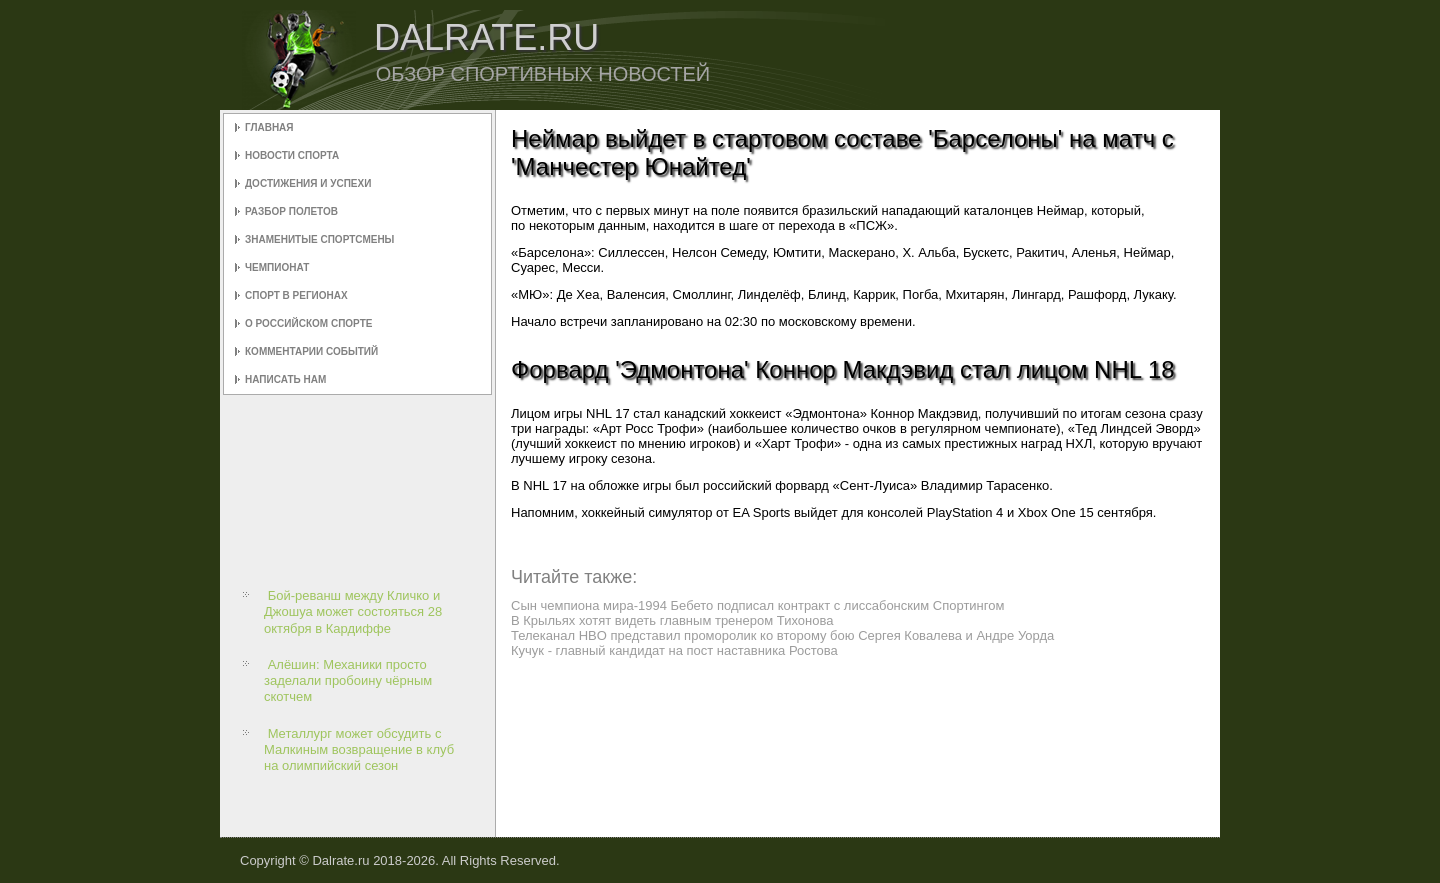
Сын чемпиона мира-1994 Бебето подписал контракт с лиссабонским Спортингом (757, 605)
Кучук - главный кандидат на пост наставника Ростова (674, 650)
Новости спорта (292, 155)
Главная (269, 127)
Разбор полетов (291, 211)
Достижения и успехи (308, 183)
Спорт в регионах (296, 295)
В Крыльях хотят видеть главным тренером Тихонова (672, 620)
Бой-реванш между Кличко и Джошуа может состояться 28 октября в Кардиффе (353, 612)
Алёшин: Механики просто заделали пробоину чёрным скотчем (348, 681)
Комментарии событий (311, 351)
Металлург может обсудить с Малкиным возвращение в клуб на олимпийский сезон (359, 750)
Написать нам (285, 379)
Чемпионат (277, 267)
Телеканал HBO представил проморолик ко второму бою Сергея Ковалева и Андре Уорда (782, 635)
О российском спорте (308, 323)
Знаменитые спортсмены (319, 239)
